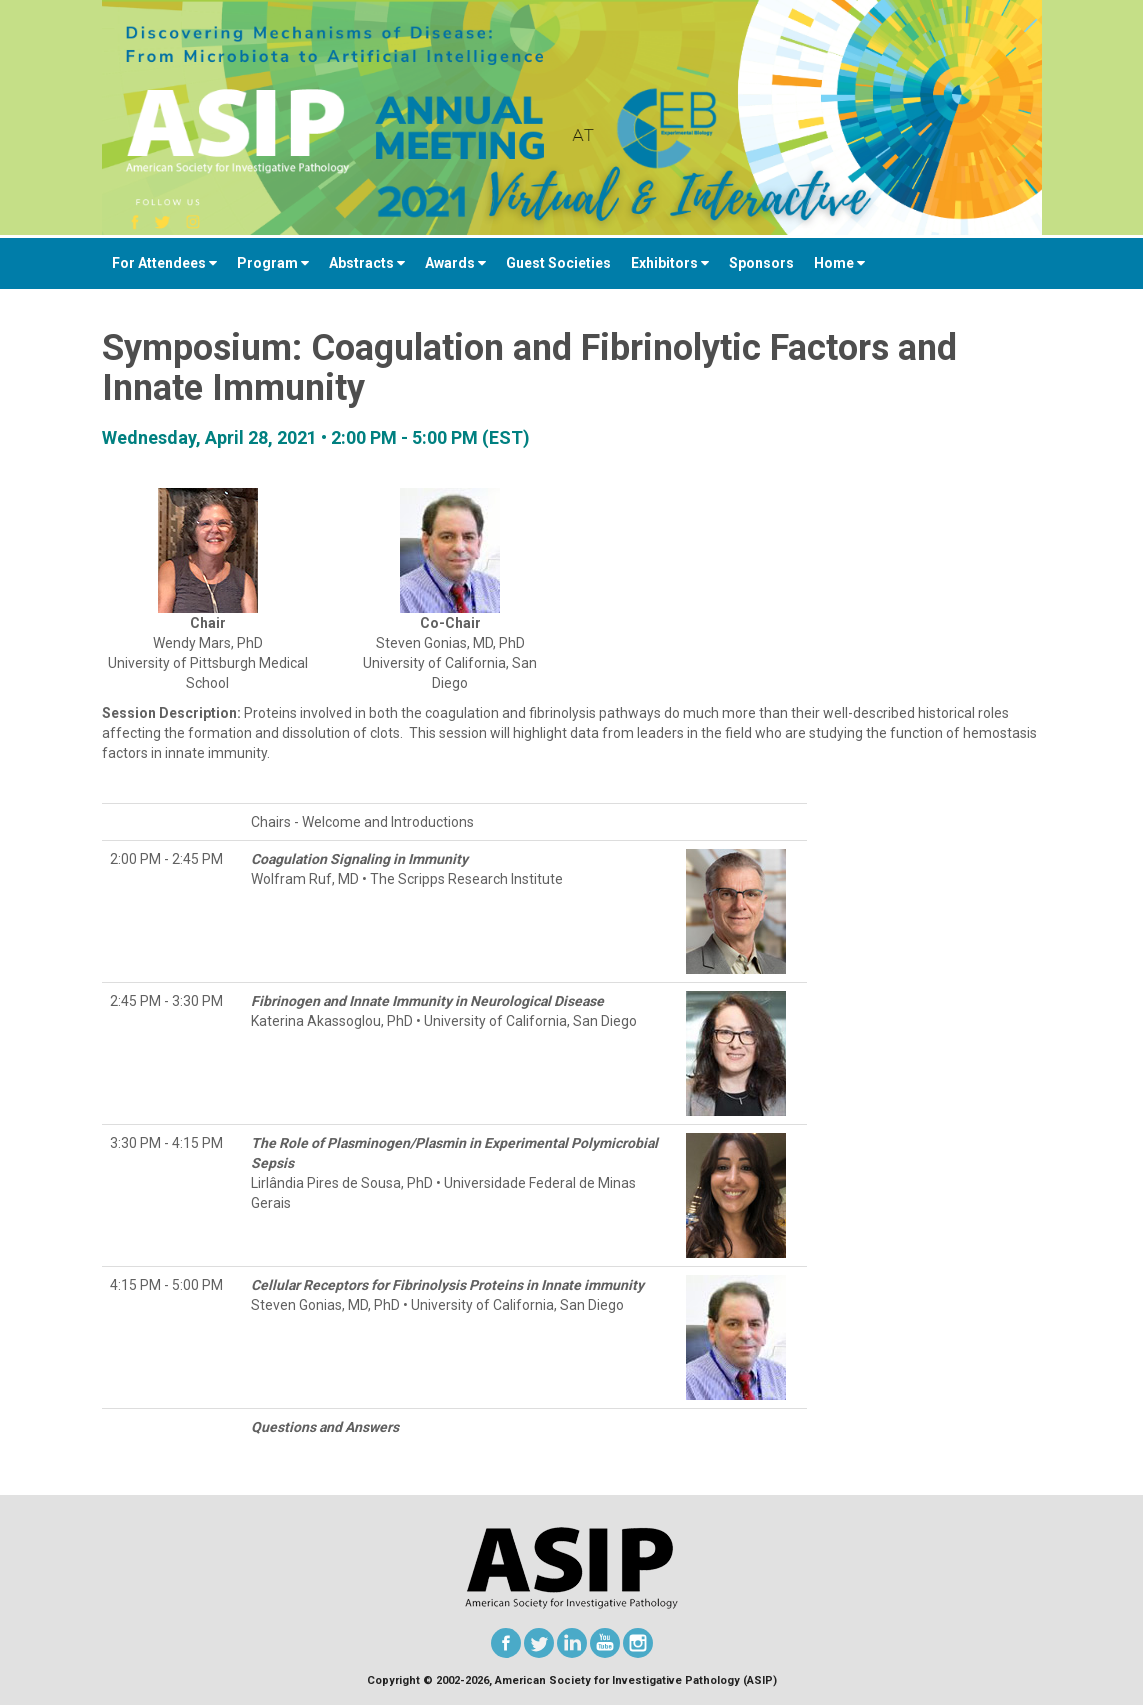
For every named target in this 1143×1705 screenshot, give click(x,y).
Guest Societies (558, 263)
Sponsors (761, 263)
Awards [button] (455, 263)
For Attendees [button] (164, 263)
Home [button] (839, 263)
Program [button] (273, 263)
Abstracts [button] (367, 263)
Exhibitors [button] (670, 263)
